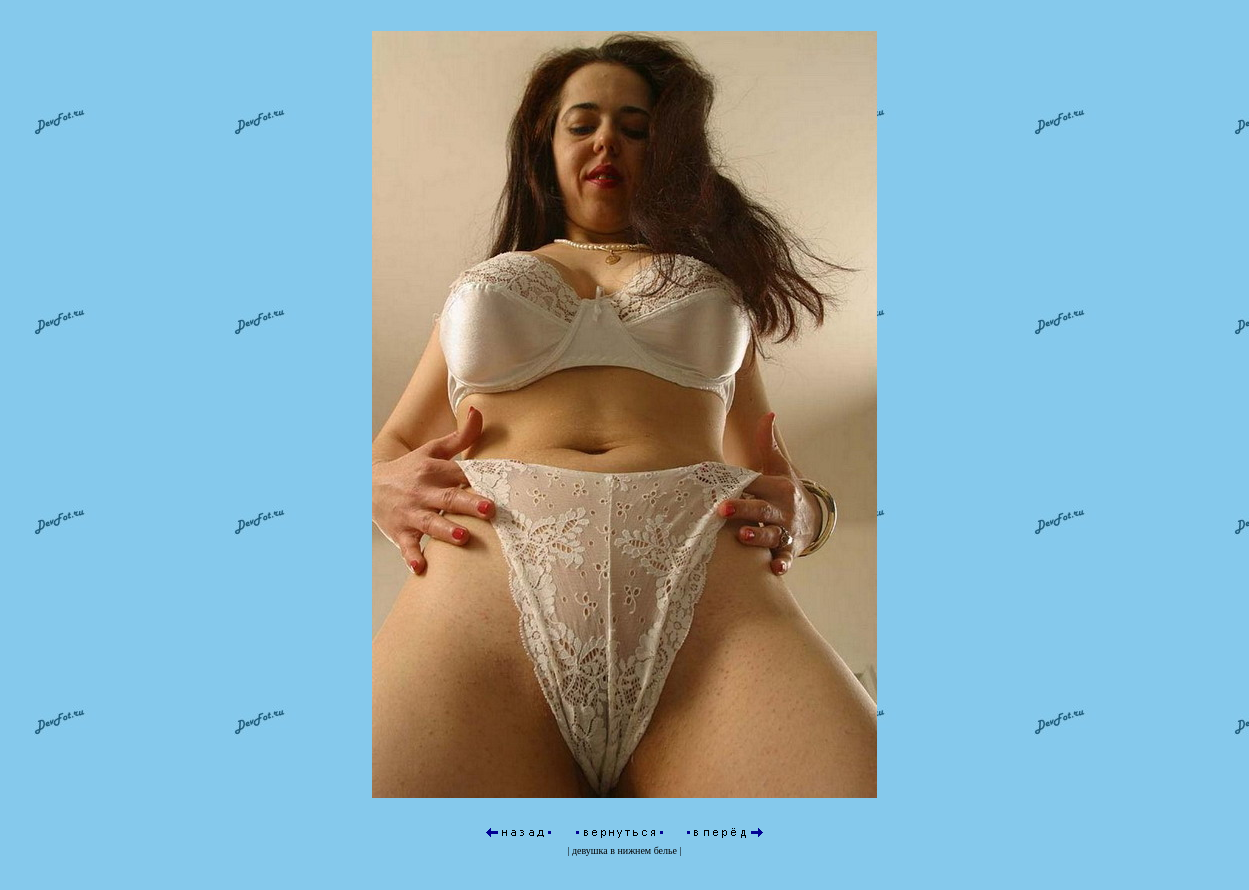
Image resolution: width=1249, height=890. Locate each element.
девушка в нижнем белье (624, 810)
